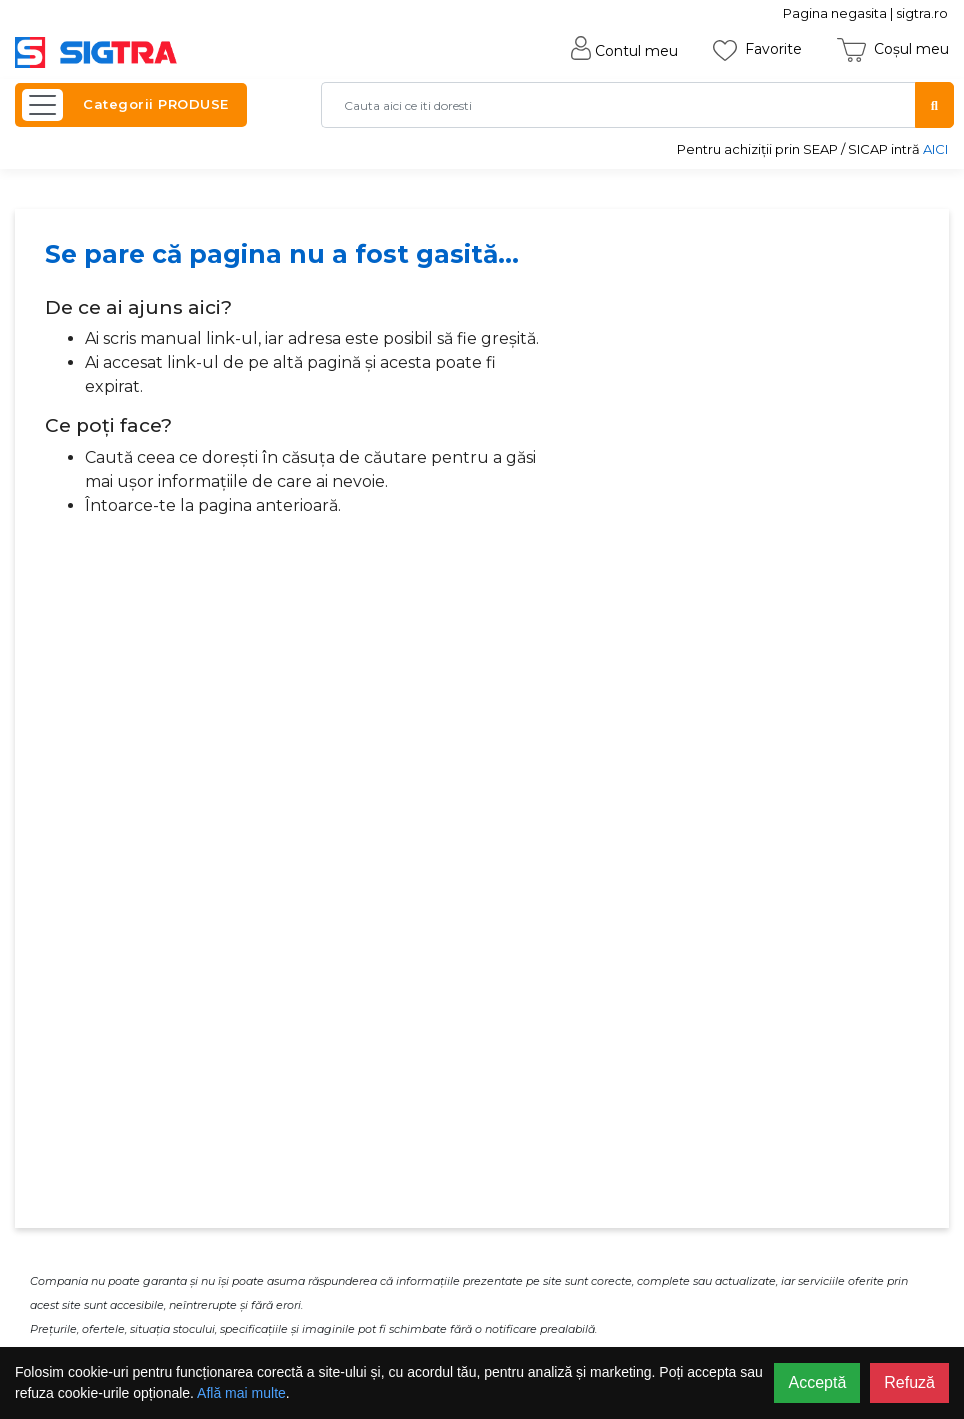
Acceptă (817, 1382)
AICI (935, 149)
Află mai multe (241, 1393)
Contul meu (624, 51)
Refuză (909, 1382)
